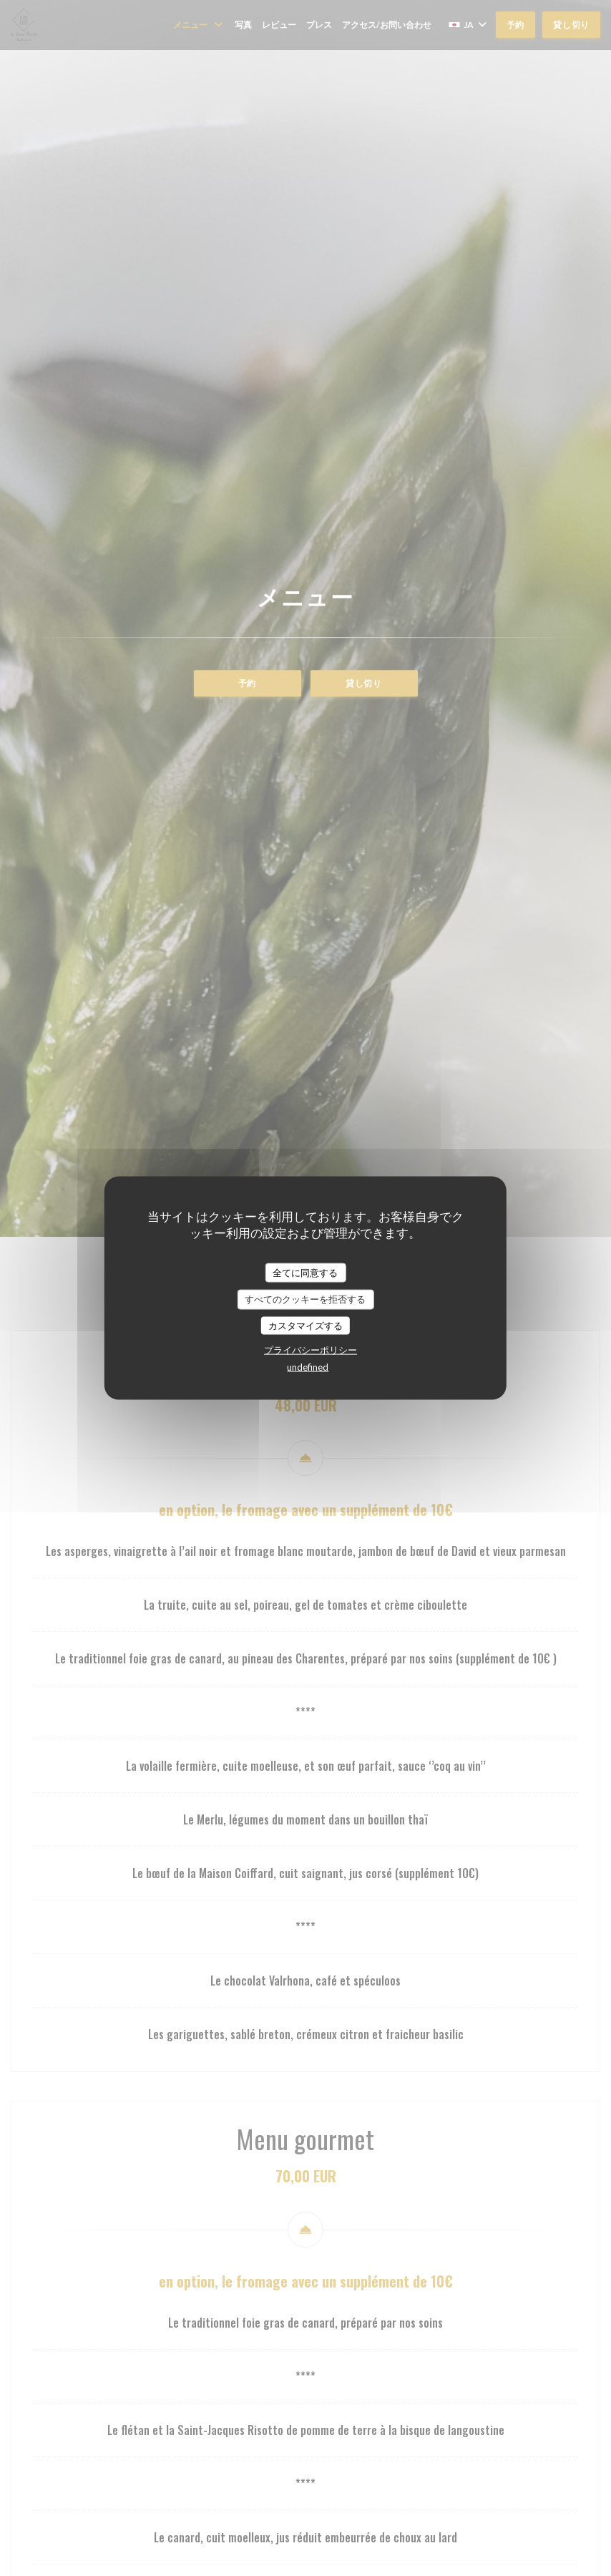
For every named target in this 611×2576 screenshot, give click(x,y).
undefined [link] (307, 1367)
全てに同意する (305, 1272)
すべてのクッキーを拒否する (305, 1299)
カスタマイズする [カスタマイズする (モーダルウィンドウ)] (305, 1325)
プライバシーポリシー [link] (310, 1350)
